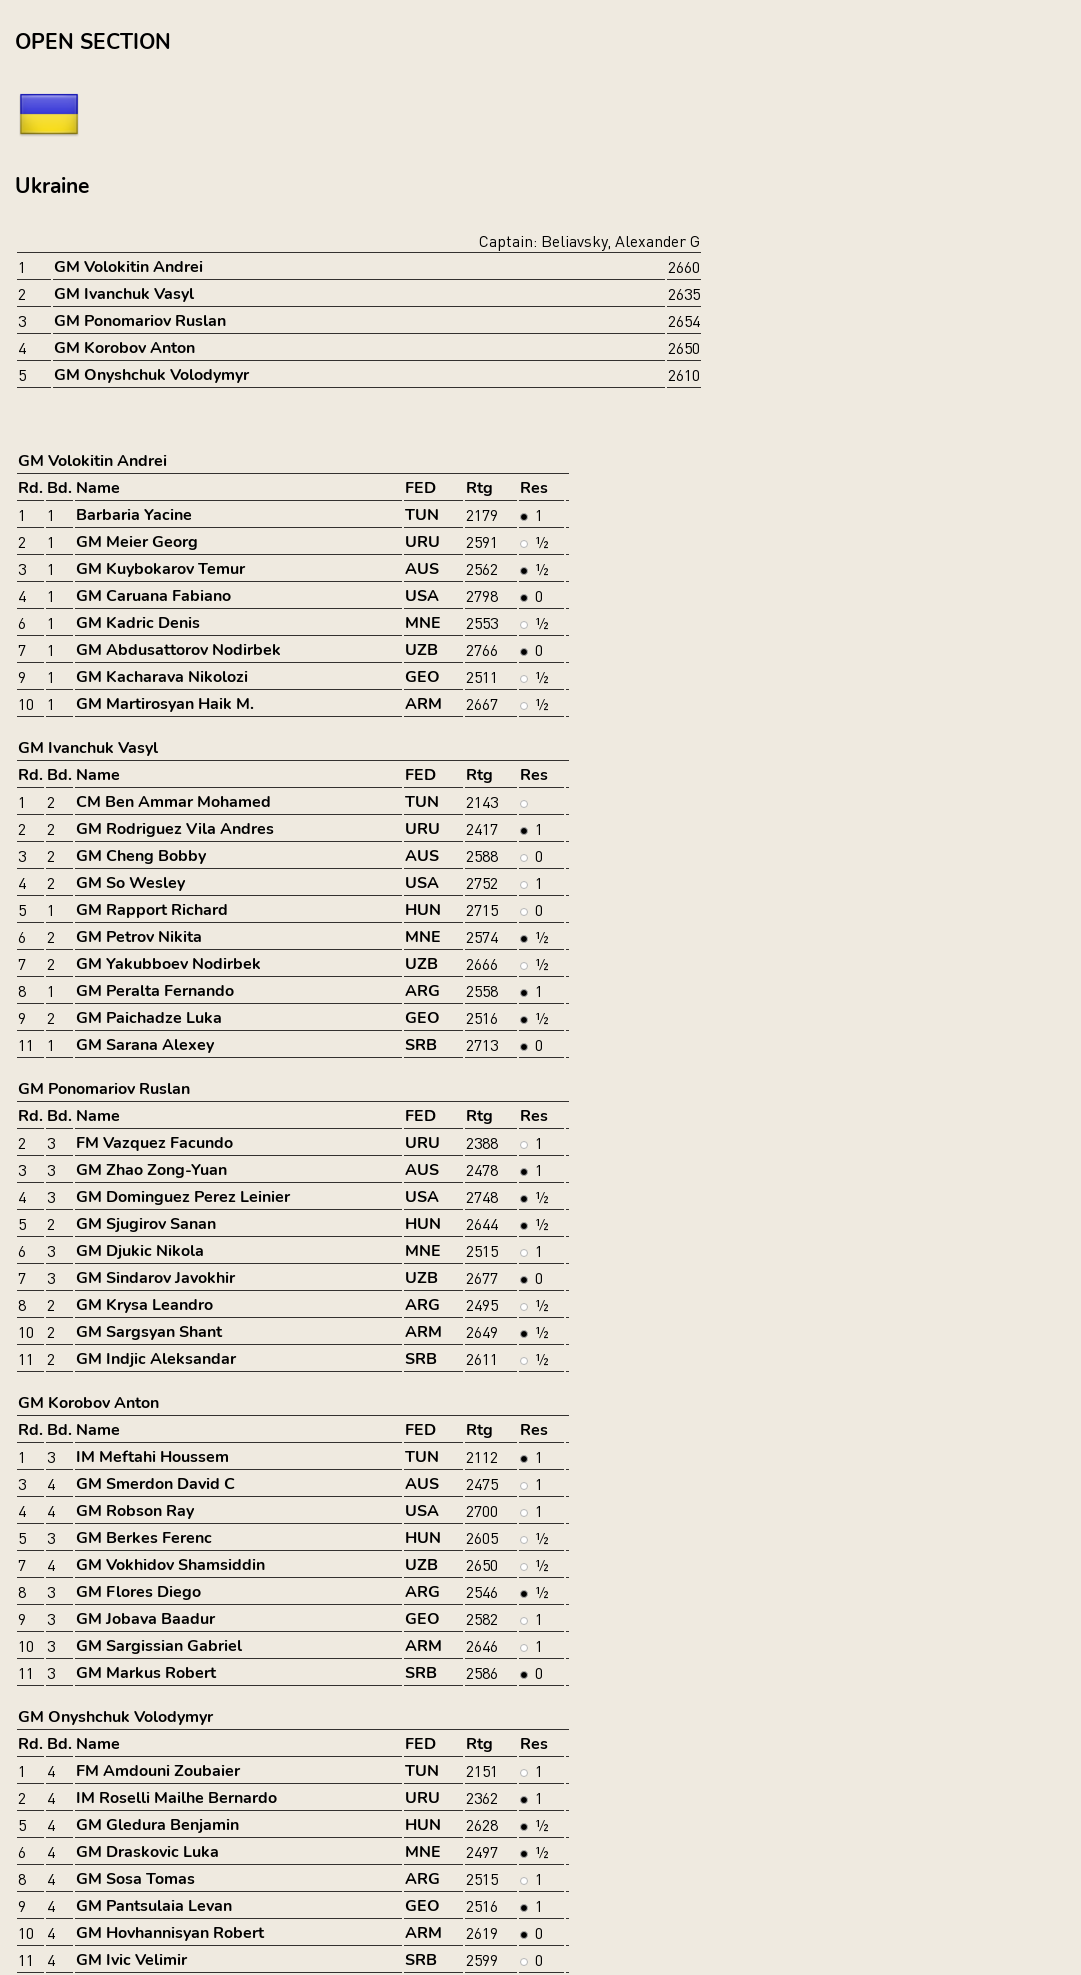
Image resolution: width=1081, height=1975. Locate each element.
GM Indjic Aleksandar (156, 1359)
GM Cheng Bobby (141, 856)
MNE (423, 623)
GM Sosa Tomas (135, 1879)
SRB (421, 1045)
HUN (423, 910)
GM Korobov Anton (124, 348)
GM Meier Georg (137, 542)
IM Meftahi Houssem (152, 1457)
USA (422, 596)
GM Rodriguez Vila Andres (175, 829)
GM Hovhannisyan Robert (170, 1933)
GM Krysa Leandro (144, 1305)
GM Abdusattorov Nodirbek (178, 650)
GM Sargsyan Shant (149, 1332)
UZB (421, 650)
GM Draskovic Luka (147, 1852)
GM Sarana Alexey (145, 1045)
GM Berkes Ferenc (144, 1538)
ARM (423, 704)
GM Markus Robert (146, 1673)
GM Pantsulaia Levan (154, 1906)
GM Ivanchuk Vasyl (124, 294)
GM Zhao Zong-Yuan (151, 1170)
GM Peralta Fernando (155, 991)
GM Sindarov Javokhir (155, 1278)
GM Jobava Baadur (145, 1619)
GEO (422, 677)
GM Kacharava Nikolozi (162, 677)
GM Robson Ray (135, 1511)
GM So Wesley (130, 883)
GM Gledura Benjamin (157, 1825)
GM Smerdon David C (155, 1484)
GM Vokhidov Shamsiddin (170, 1565)
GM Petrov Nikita (139, 937)
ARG (422, 991)
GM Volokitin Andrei (128, 267)
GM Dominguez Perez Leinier (183, 1197)
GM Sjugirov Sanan (146, 1224)
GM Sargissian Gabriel (159, 1646)
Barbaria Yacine (134, 515)
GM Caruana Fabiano (153, 596)
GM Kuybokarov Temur (160, 569)
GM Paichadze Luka (149, 1018)
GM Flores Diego (138, 1592)
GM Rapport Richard (152, 910)
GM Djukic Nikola (140, 1251)
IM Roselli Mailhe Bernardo (176, 1798)
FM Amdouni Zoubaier (158, 1771)
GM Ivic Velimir (131, 1960)
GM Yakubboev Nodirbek (168, 964)
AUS (422, 569)
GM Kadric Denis (138, 623)
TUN (422, 515)
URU (422, 542)
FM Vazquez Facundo (154, 1143)
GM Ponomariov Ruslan (140, 321)
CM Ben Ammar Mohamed (173, 802)
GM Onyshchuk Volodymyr (151, 375)
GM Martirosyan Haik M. (165, 704)
